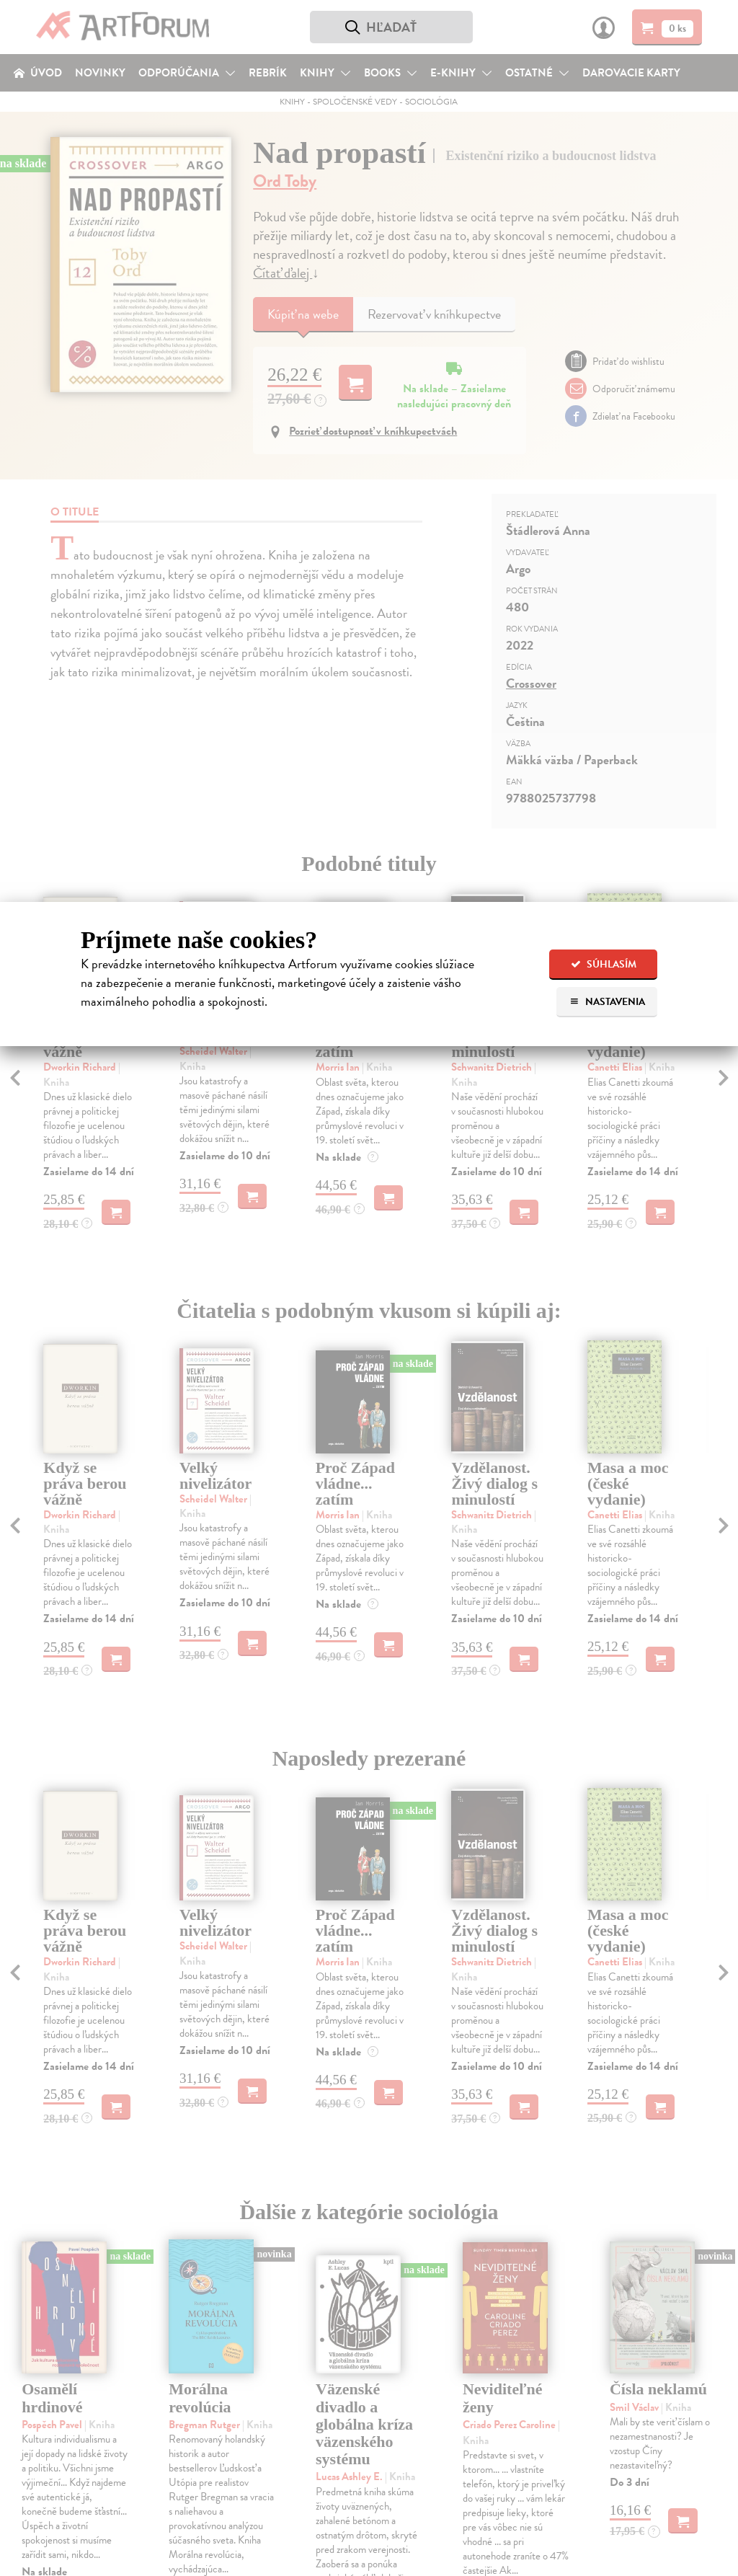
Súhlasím (603, 964)
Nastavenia (607, 1001)
